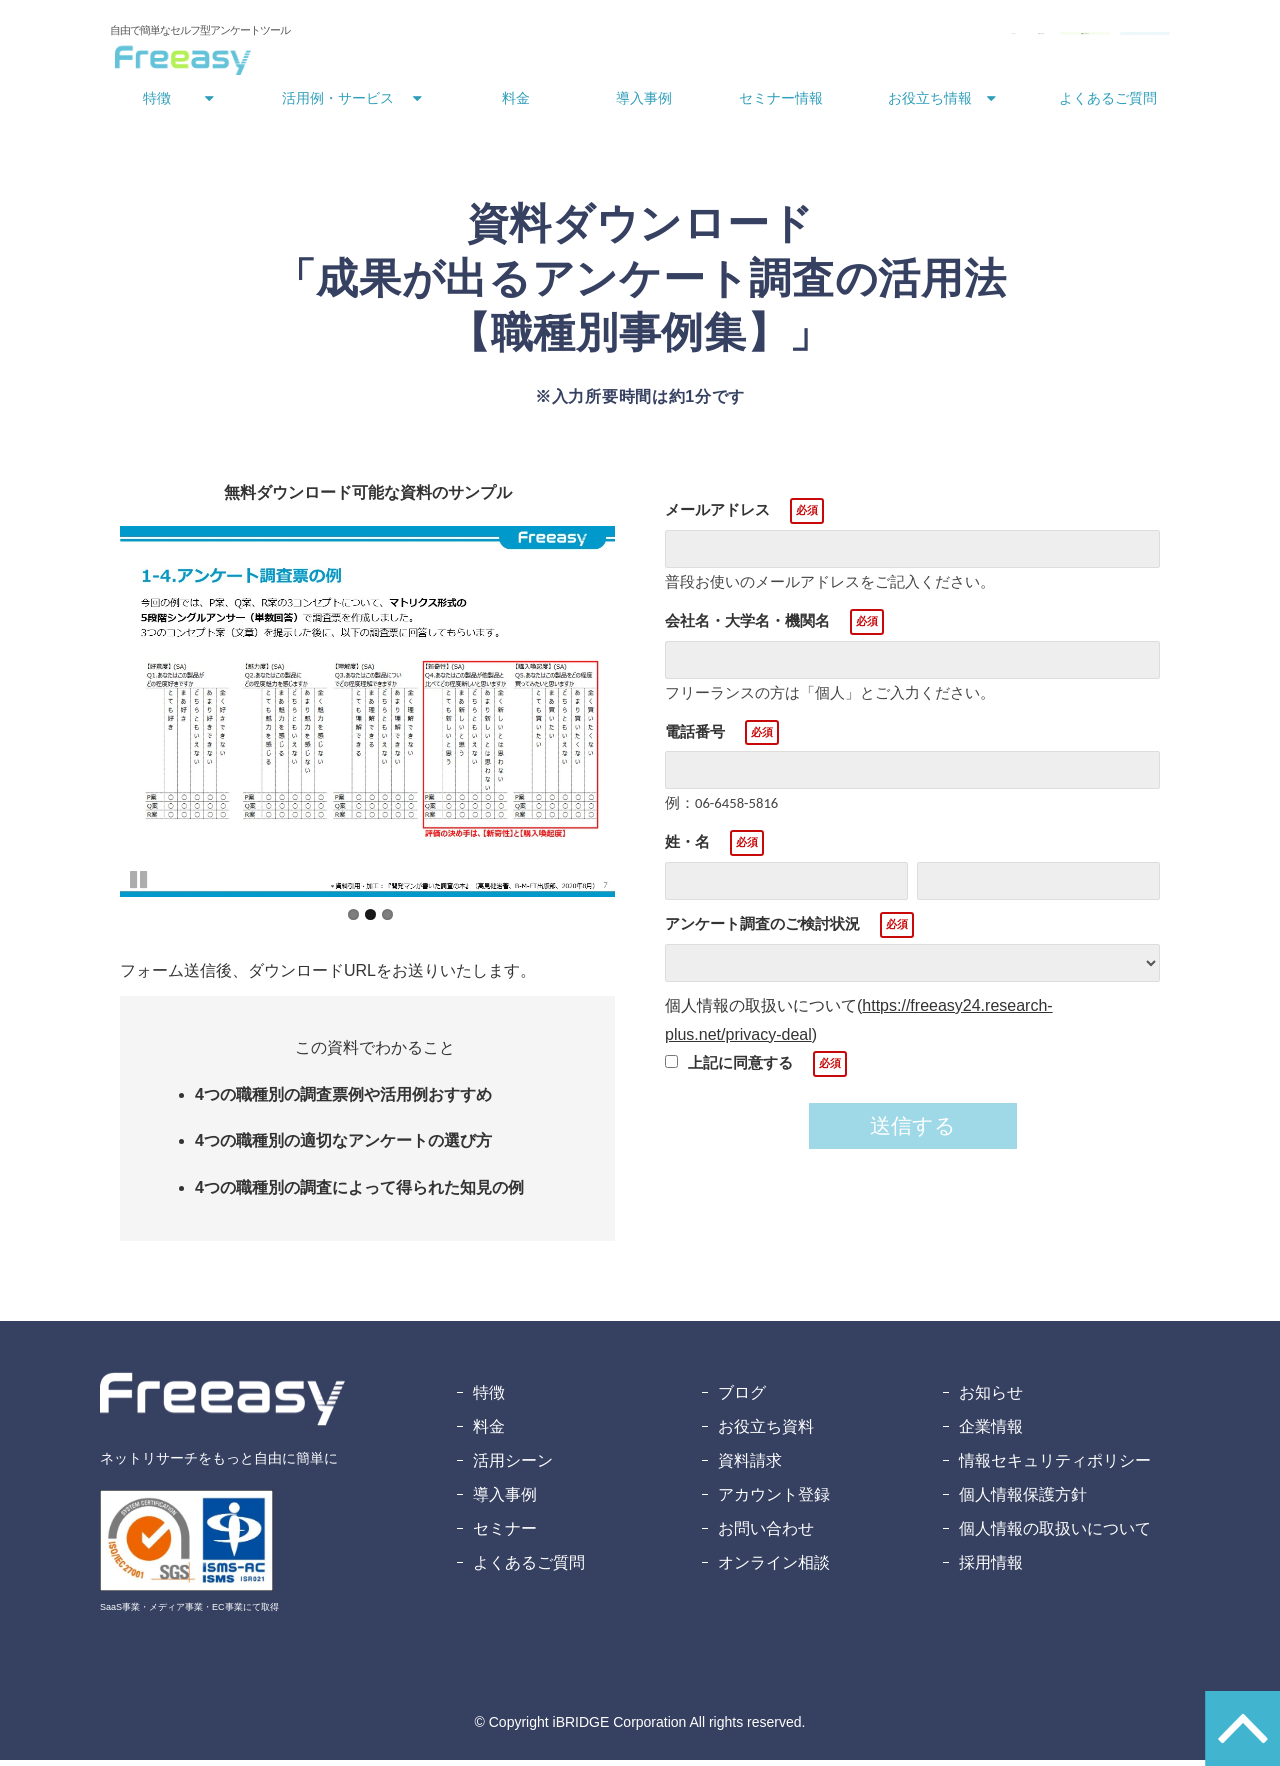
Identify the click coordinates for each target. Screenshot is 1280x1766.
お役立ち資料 (766, 1432)
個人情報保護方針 (1023, 1500)
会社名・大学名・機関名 (747, 626)
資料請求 (750, 1466)
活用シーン (513, 1466)
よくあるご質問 (1108, 104)
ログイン (708, 38)
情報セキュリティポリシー (1055, 1466)
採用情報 (991, 1568)
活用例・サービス (338, 104)
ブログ (742, 1398)
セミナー (505, 1534)
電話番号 (695, 737)
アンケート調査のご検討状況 (762, 929)
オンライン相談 (774, 1568)
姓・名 (687, 847)
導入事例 (644, 104)
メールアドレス (717, 515)
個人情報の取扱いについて (1055, 1534)
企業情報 (991, 1432)
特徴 (157, 104)
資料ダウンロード (930, 38)
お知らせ (991, 1398)
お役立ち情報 (930, 104)
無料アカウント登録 (1091, 38)
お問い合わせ (800, 38)
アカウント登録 (774, 1500)
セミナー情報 (781, 104)
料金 (516, 104)
